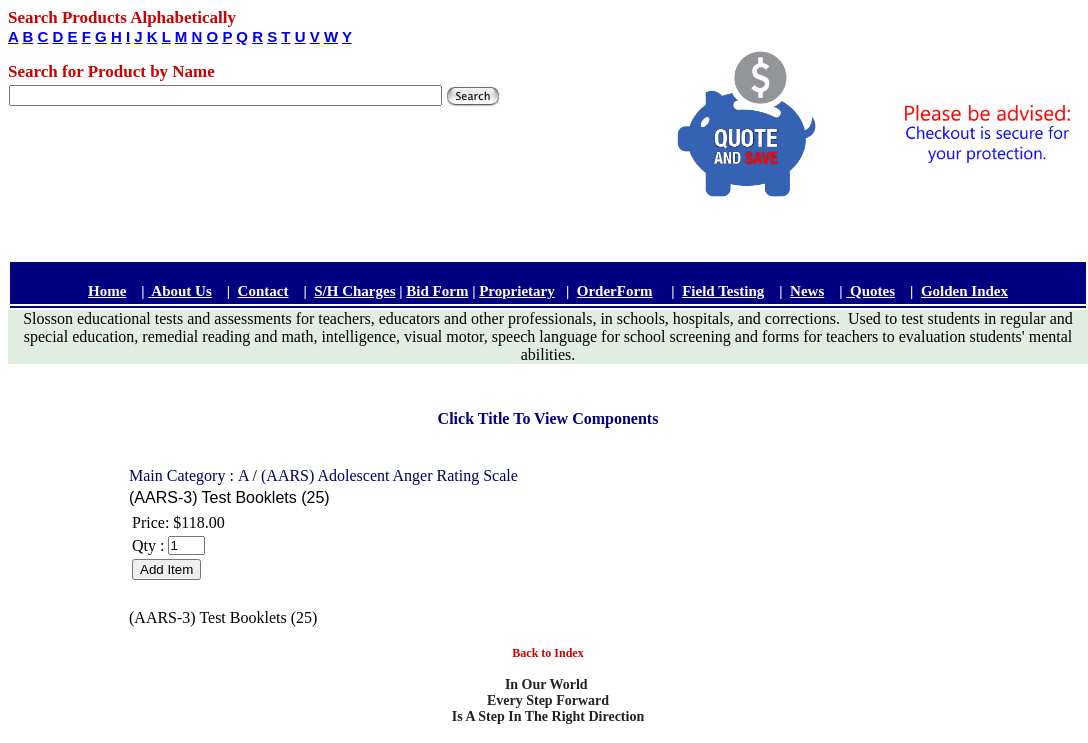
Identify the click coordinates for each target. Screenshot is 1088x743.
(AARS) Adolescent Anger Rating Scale (389, 475)
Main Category (179, 475)
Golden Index (964, 291)
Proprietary (517, 291)
